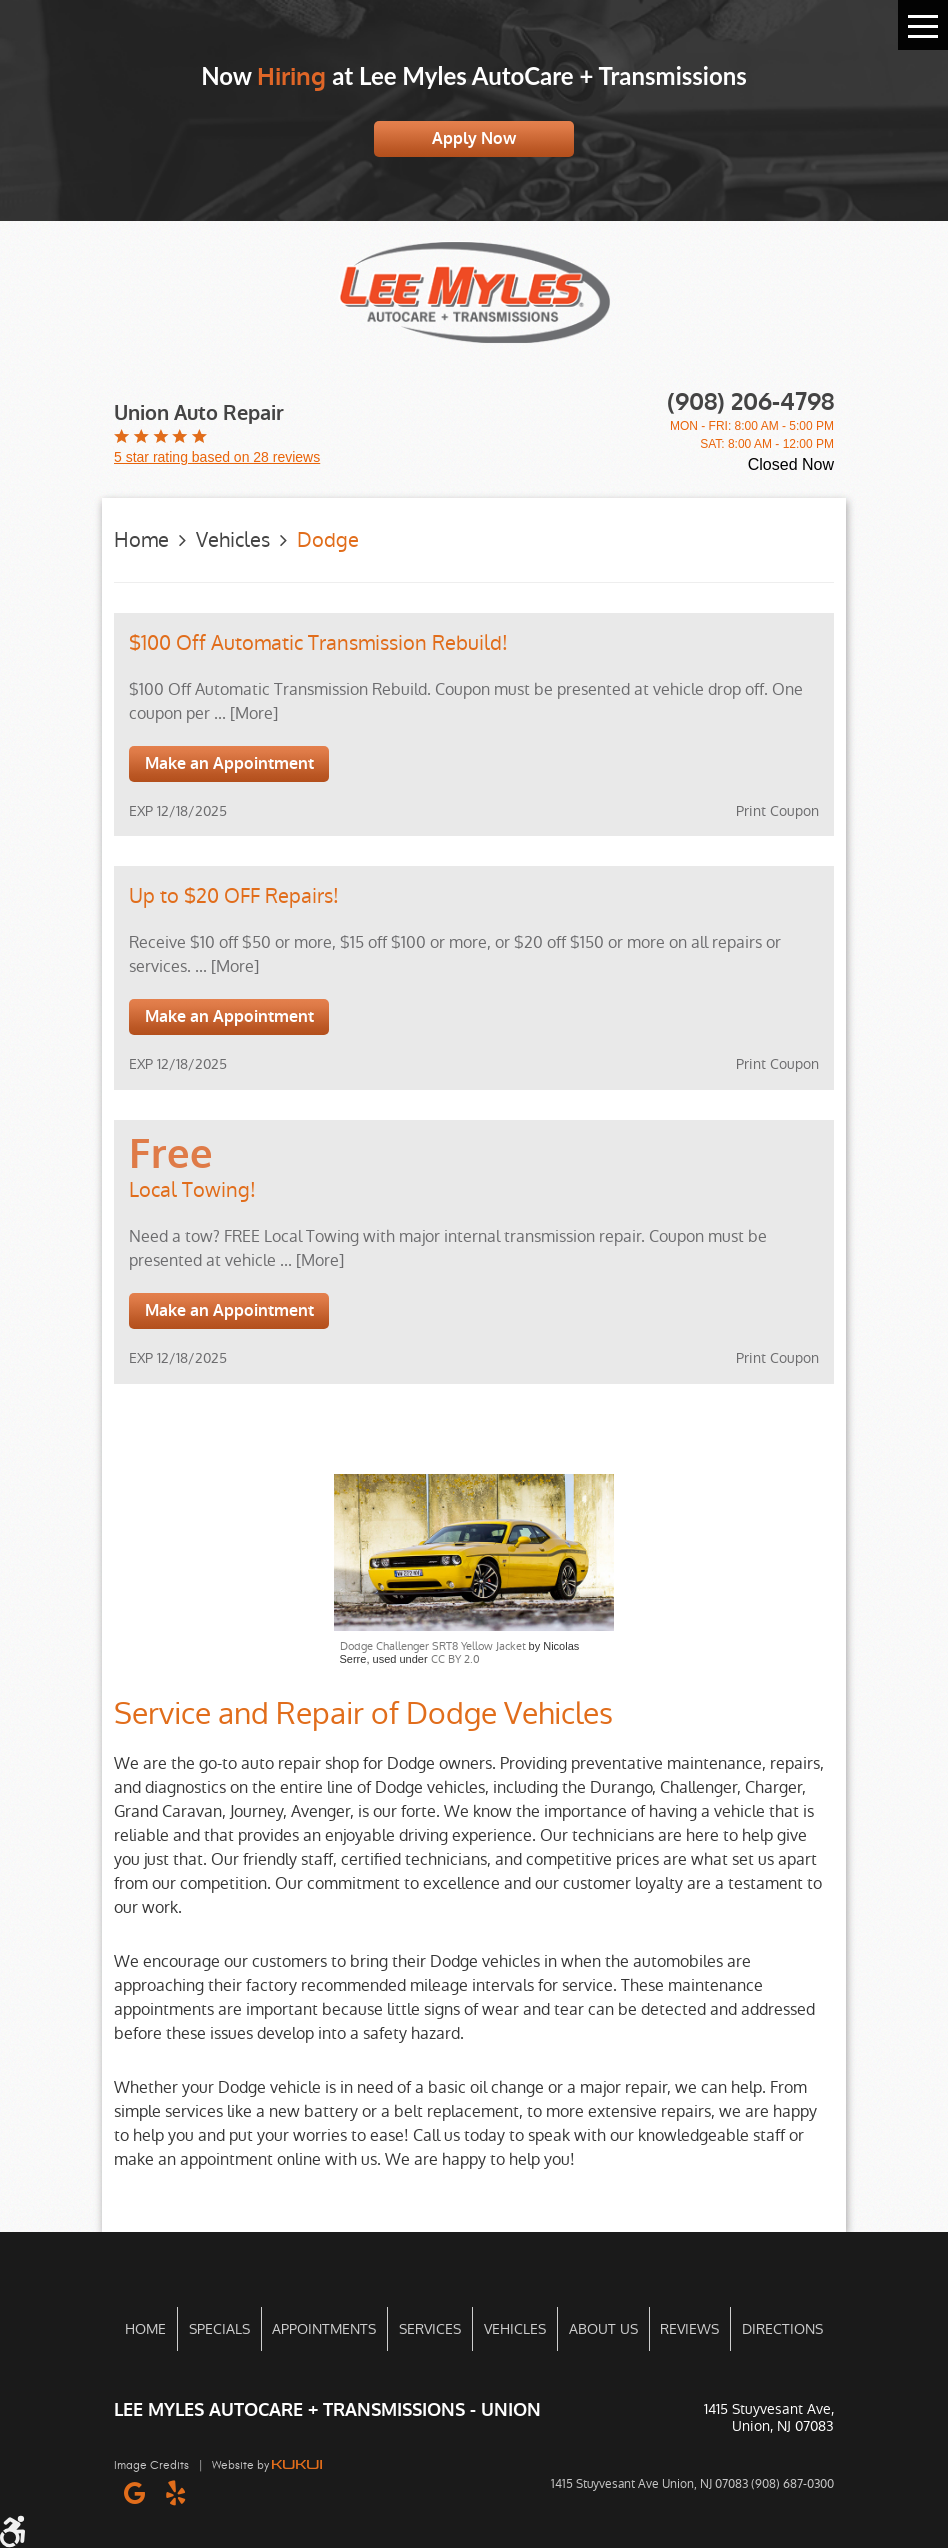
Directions (782, 2329)
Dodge (328, 540)
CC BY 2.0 (455, 1659)
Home (141, 540)
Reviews (689, 2329)
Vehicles (233, 540)
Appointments (324, 2329)
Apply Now (474, 138)
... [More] (244, 713)
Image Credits (151, 2465)
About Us (603, 2329)
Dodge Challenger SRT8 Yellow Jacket (433, 1646)
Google (134, 2492)
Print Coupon (777, 811)
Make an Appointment (229, 763)
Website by (267, 2465)
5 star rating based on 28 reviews (217, 457)
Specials (219, 2329)
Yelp (175, 2492)
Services (430, 2329)
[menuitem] (145, 2329)
